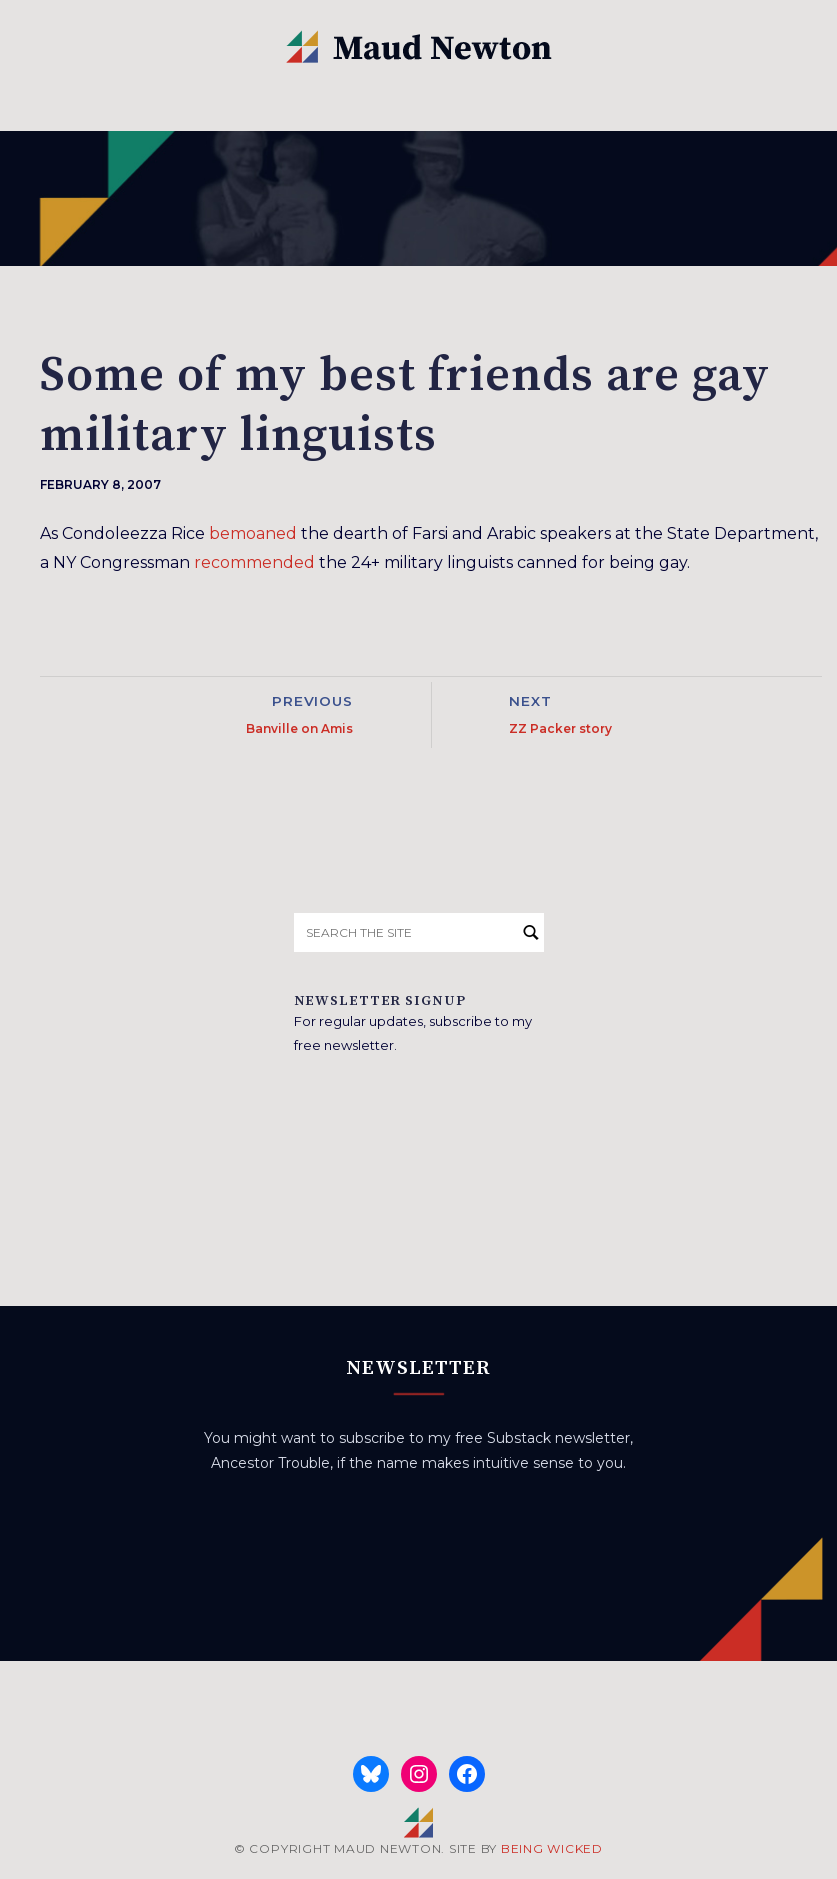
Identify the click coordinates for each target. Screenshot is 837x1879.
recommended (254, 562)
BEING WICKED (552, 1848)
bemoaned (253, 533)
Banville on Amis (299, 728)
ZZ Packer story (560, 728)
